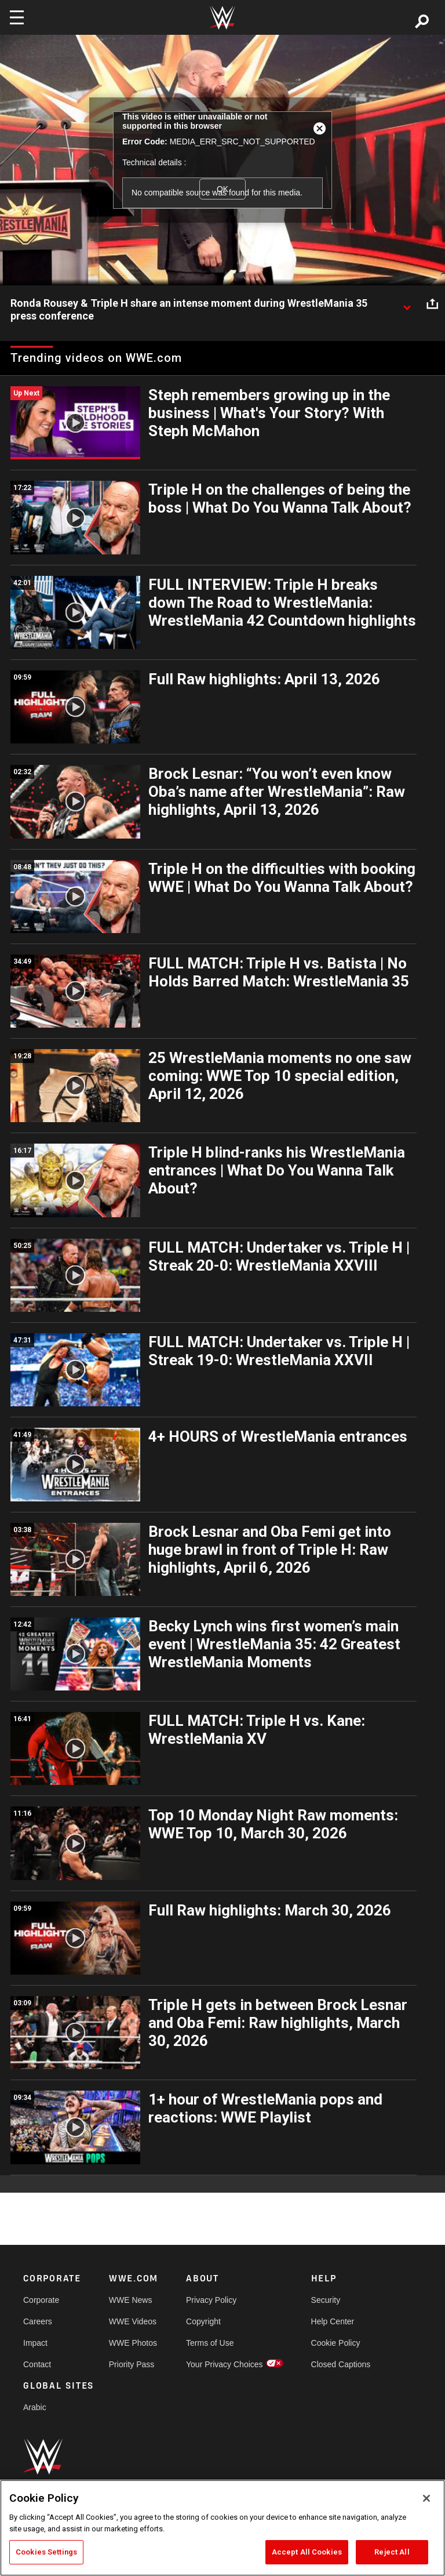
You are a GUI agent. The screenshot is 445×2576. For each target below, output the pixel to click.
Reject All (391, 2552)
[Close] (426, 2498)
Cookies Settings (46, 2552)
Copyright (203, 2321)
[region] (222, 2528)
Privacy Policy (211, 2300)
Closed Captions (341, 2364)
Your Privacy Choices (224, 2364)
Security (326, 2300)
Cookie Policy (335, 2343)
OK (222, 189)
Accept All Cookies (307, 2552)
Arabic (34, 2407)
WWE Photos (133, 2343)
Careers (37, 2321)
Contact (37, 2364)
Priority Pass (132, 2364)
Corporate (41, 2300)
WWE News (130, 2300)
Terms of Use (210, 2343)
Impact (35, 2343)
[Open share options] (432, 304)
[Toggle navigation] (16, 17)
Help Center (333, 2321)
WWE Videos (132, 2321)
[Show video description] (407, 304)
